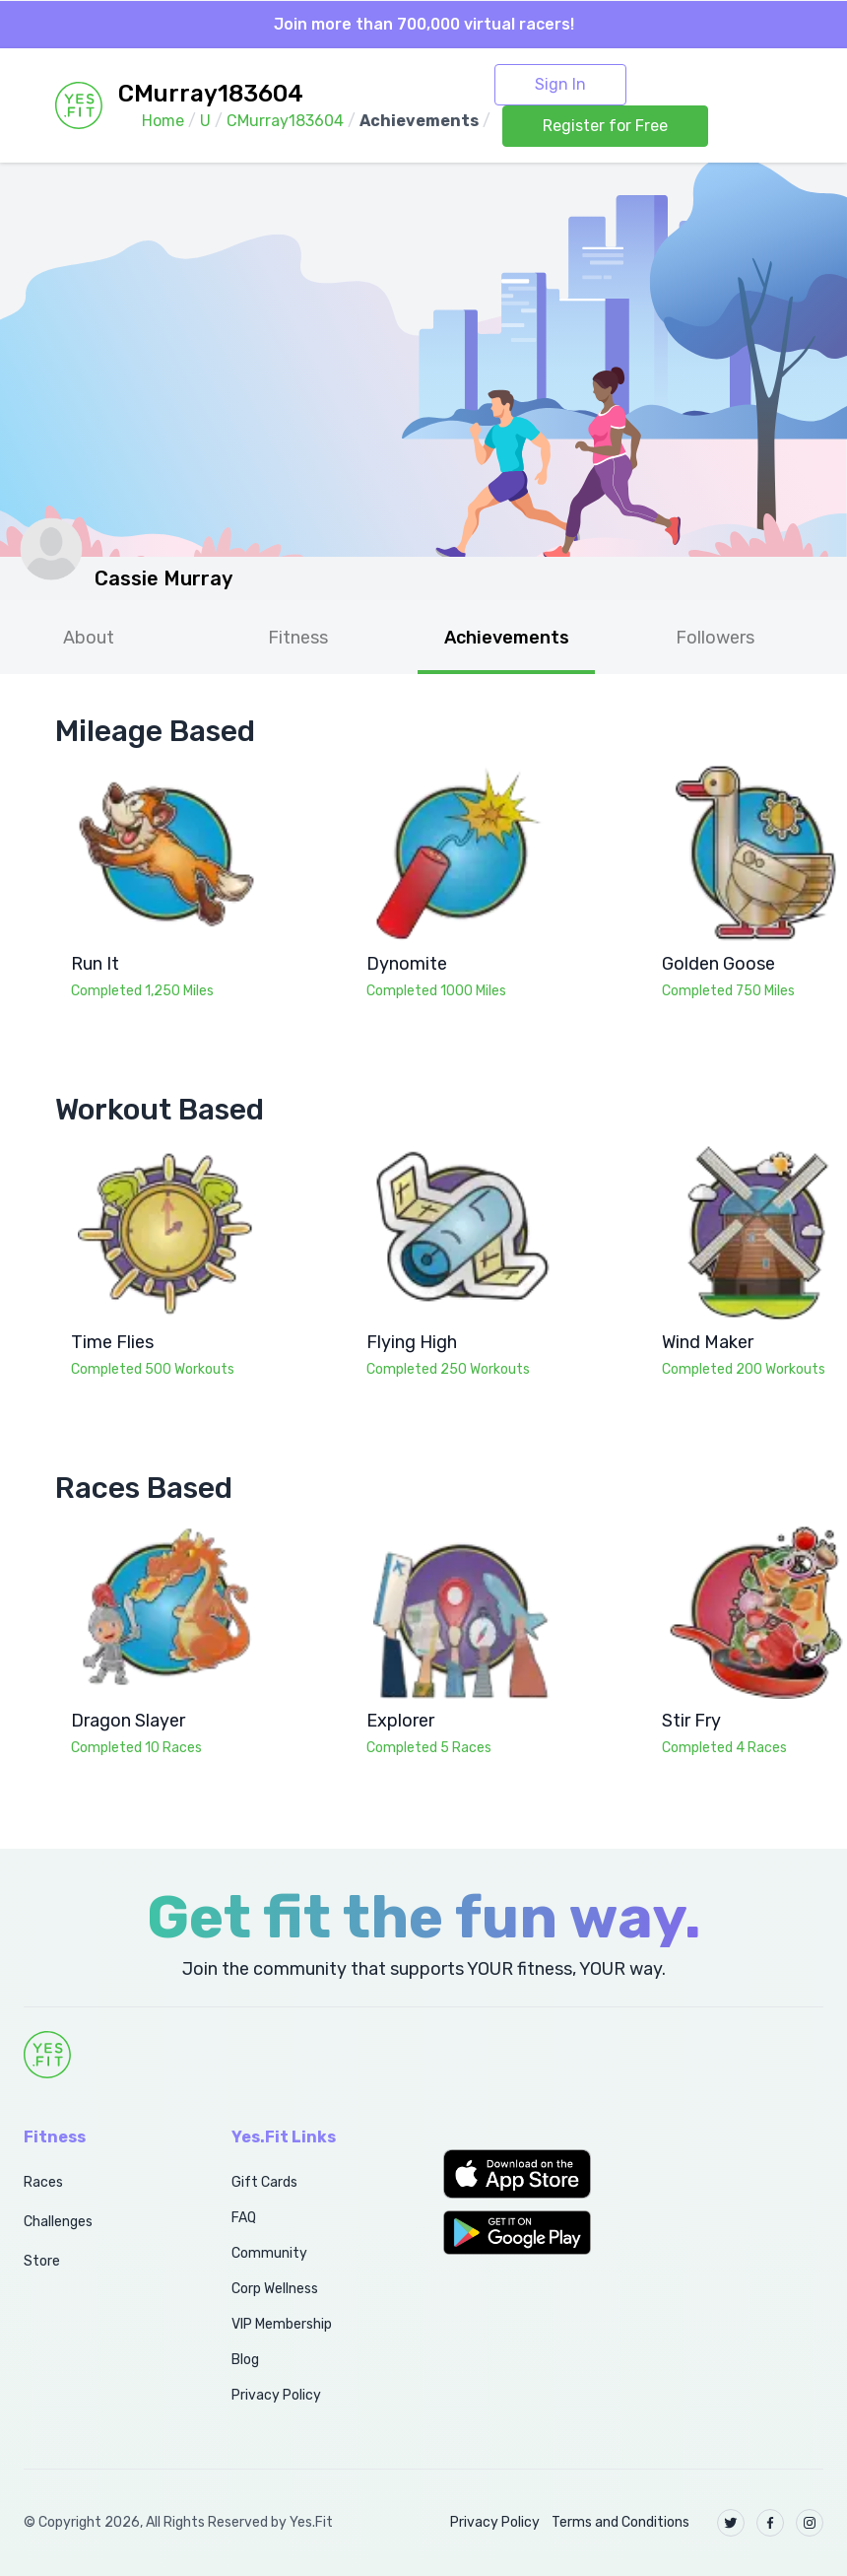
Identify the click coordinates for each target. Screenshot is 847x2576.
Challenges (58, 2221)
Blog (245, 2359)
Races (43, 2182)
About (88, 637)
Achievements (506, 637)
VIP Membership (281, 2324)
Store (42, 2261)
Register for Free (605, 125)
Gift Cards (264, 2182)
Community (269, 2253)
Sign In (560, 84)
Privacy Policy (276, 2395)
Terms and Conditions (620, 2522)
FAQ (243, 2217)
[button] (529, 2174)
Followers (715, 637)
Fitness (298, 637)
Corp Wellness (274, 2288)
